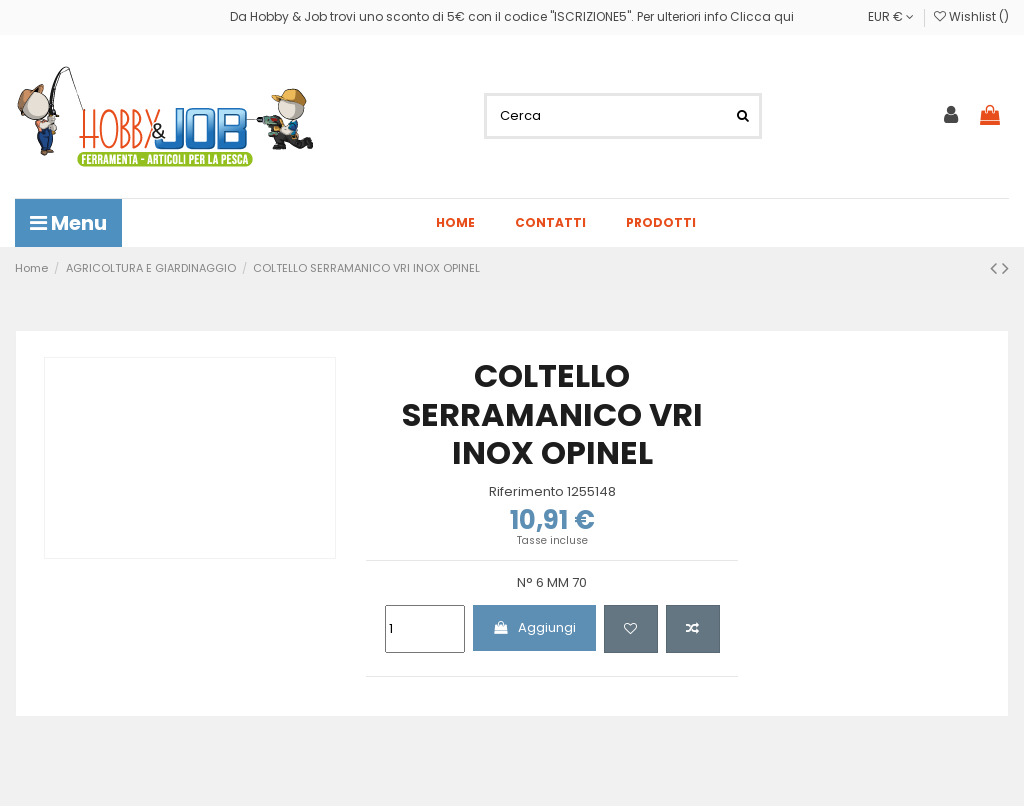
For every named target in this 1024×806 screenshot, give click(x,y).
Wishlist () (971, 16)
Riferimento (526, 492)
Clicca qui (762, 16)
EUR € (891, 16)
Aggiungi (534, 627)
